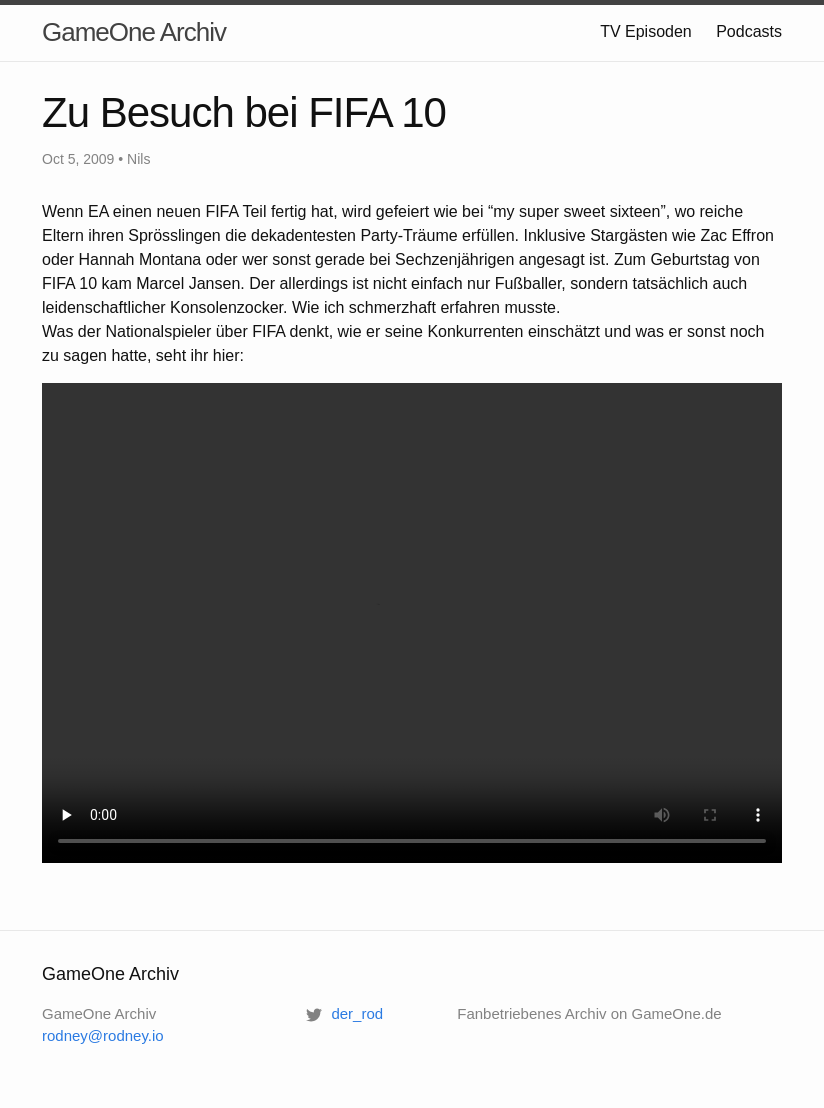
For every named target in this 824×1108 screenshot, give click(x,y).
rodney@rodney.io (103, 1035)
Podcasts (749, 31)
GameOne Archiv (134, 32)
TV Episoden (646, 31)
